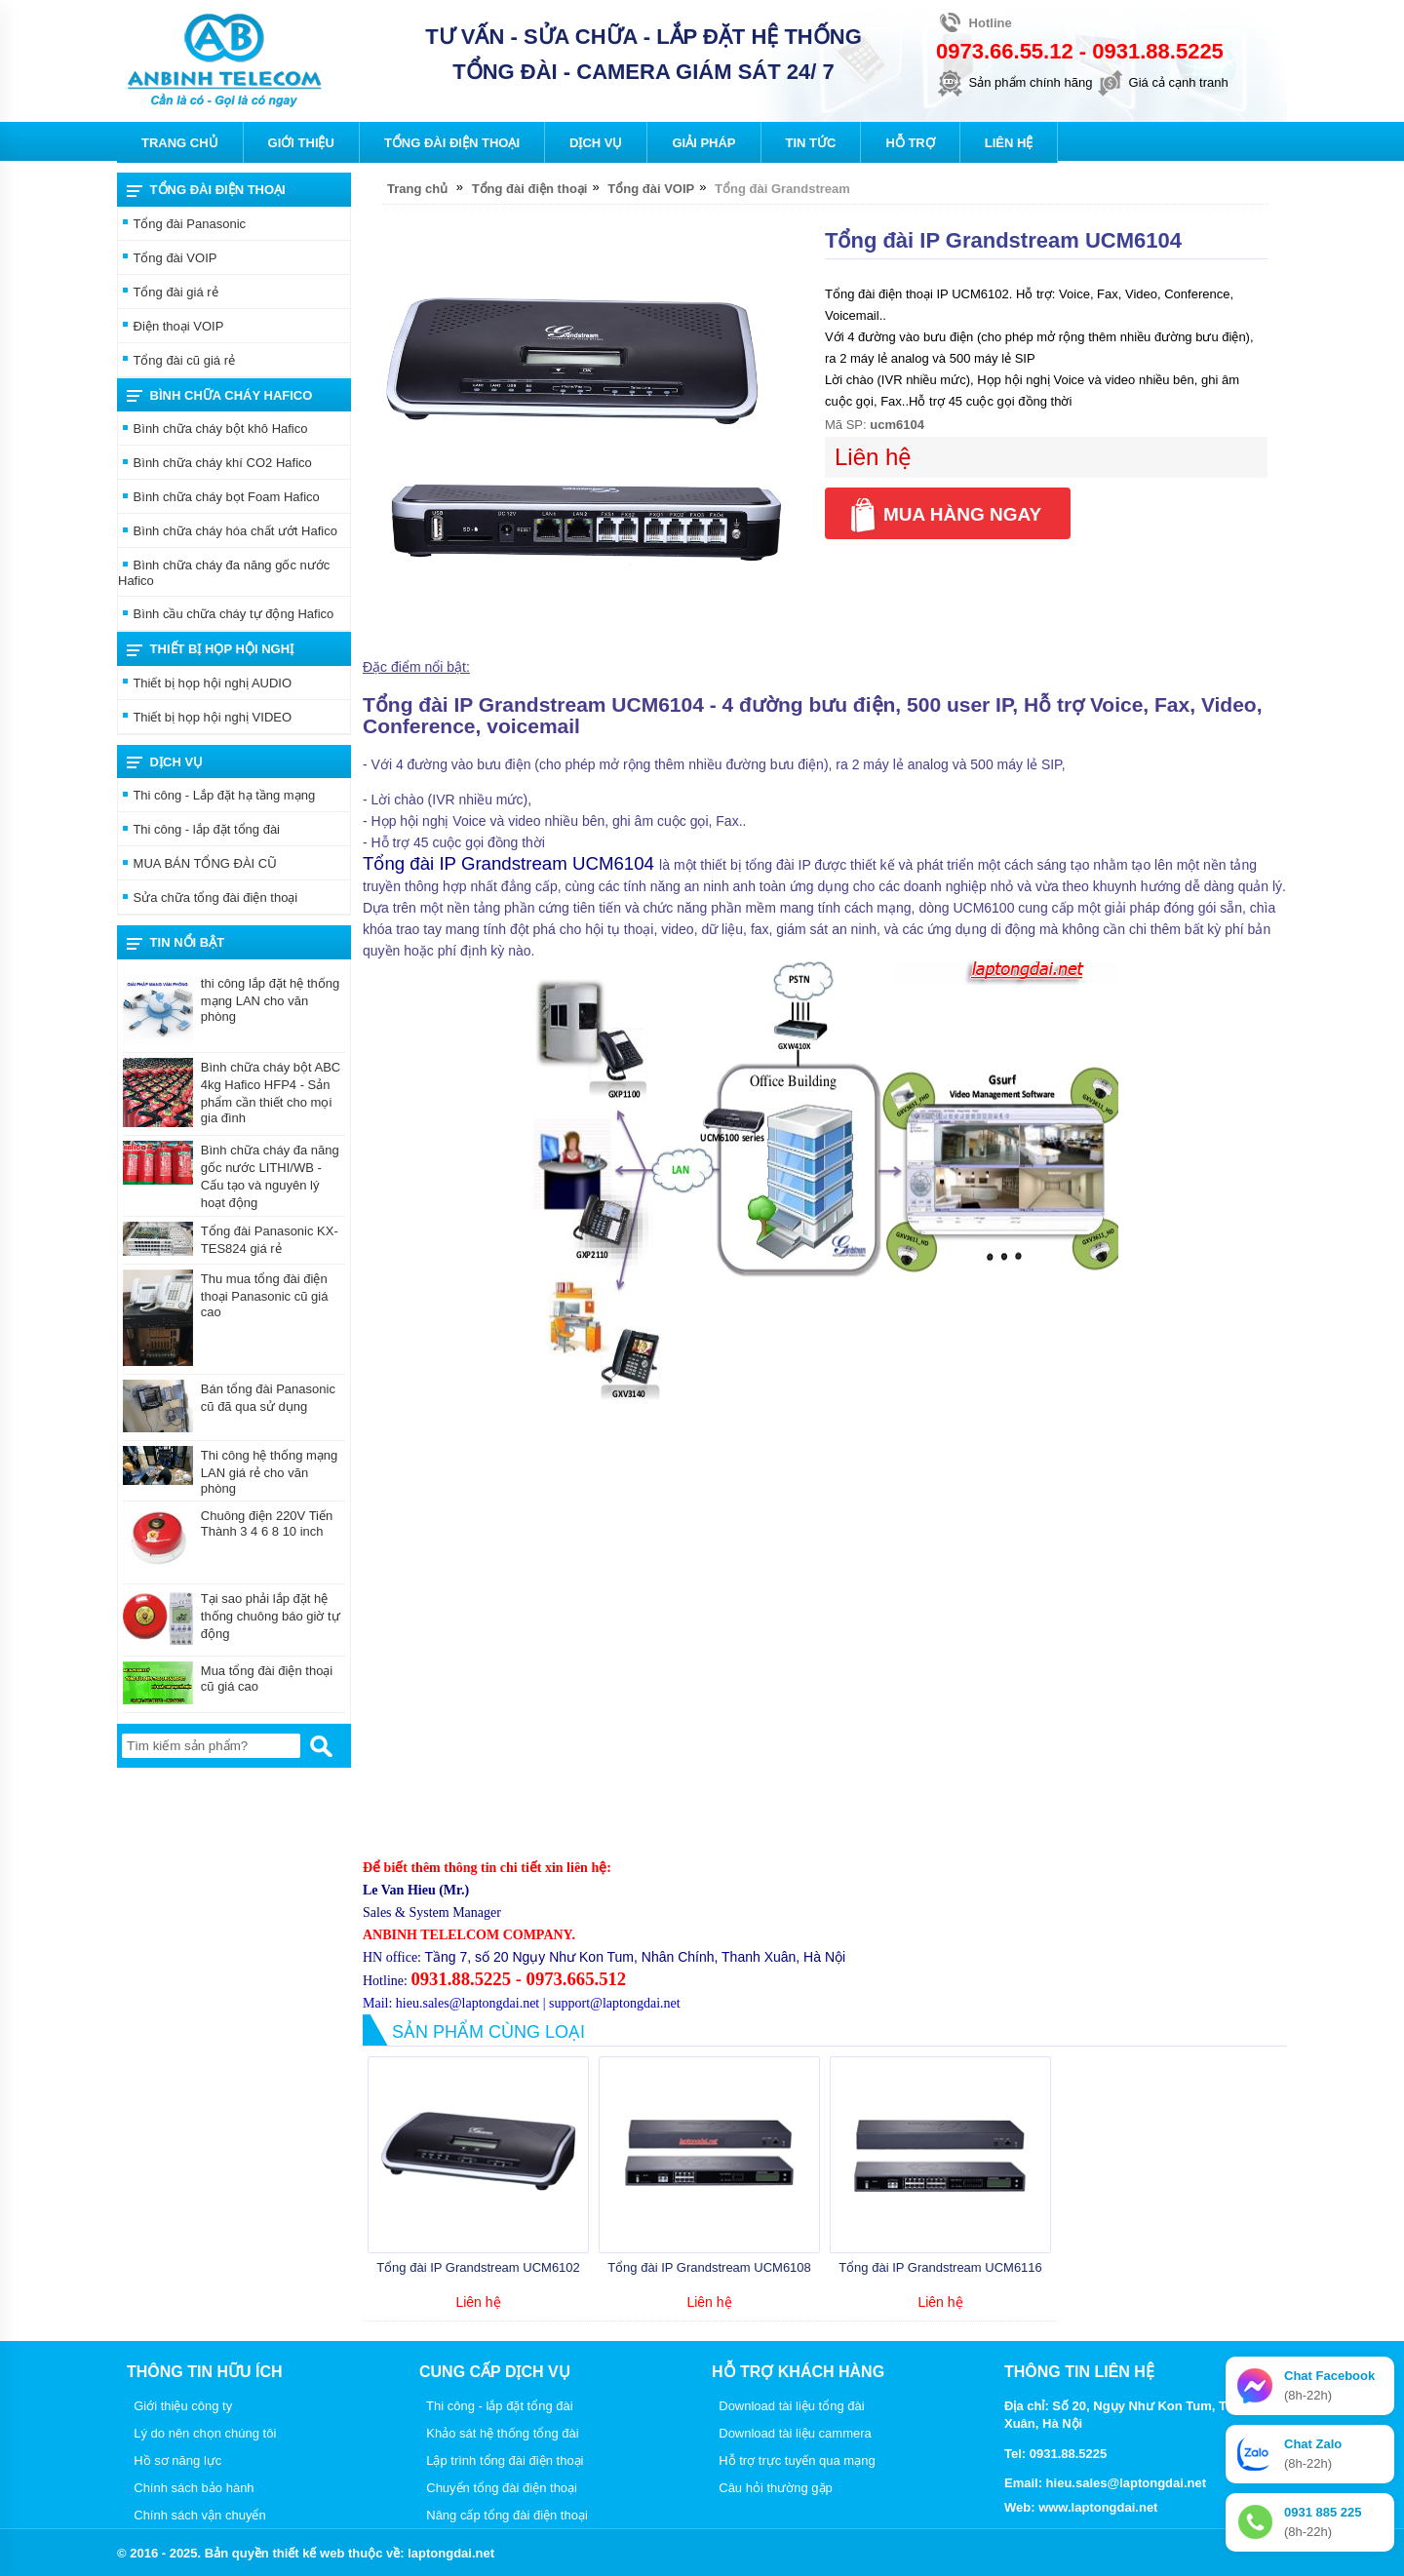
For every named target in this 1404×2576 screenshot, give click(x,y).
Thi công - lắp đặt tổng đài (199, 830)
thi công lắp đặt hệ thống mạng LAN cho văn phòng (270, 1000)
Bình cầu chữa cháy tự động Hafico (225, 615)
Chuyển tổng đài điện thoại (498, 2487)
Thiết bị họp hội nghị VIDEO (205, 718)
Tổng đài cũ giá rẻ (176, 362)
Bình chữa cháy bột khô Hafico (212, 430)
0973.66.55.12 (1004, 51)
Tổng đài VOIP (167, 259)
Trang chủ (417, 188)
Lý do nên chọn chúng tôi (201, 2433)
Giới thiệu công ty (179, 2406)
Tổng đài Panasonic (182, 225)
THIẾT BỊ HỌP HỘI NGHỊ (210, 650)
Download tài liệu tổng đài (788, 2406)
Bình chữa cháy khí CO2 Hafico (215, 464)
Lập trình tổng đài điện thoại (501, 2460)
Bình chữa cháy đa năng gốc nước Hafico (224, 573)
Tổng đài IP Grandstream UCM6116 (940, 2267)
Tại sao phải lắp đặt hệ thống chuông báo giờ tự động (270, 1616)
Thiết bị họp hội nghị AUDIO (205, 684)
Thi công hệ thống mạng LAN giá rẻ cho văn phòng (269, 1472)
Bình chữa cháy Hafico (219, 396)
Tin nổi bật (175, 943)
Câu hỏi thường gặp (772, 2487)
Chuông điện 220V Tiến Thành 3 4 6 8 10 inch (266, 1523)
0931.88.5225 (1158, 51)
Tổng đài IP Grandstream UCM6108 (709, 2267)
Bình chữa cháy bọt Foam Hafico (219, 498)
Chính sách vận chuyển (196, 2515)
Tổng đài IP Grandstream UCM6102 (478, 2267)
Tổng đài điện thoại (206, 190)
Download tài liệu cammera (792, 2433)
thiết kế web (308, 2553)
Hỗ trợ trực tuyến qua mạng (794, 2460)
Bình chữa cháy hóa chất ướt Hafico (227, 532)
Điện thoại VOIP (170, 327)
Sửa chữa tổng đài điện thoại (207, 899)
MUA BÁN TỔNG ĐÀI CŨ (197, 865)
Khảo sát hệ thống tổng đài (499, 2433)
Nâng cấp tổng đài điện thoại (503, 2515)
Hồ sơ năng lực (174, 2460)
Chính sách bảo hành (190, 2487)
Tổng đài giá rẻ (168, 293)
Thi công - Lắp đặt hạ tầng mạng (216, 796)
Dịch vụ (165, 763)
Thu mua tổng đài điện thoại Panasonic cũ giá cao (265, 1295)
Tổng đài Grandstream (782, 188)
